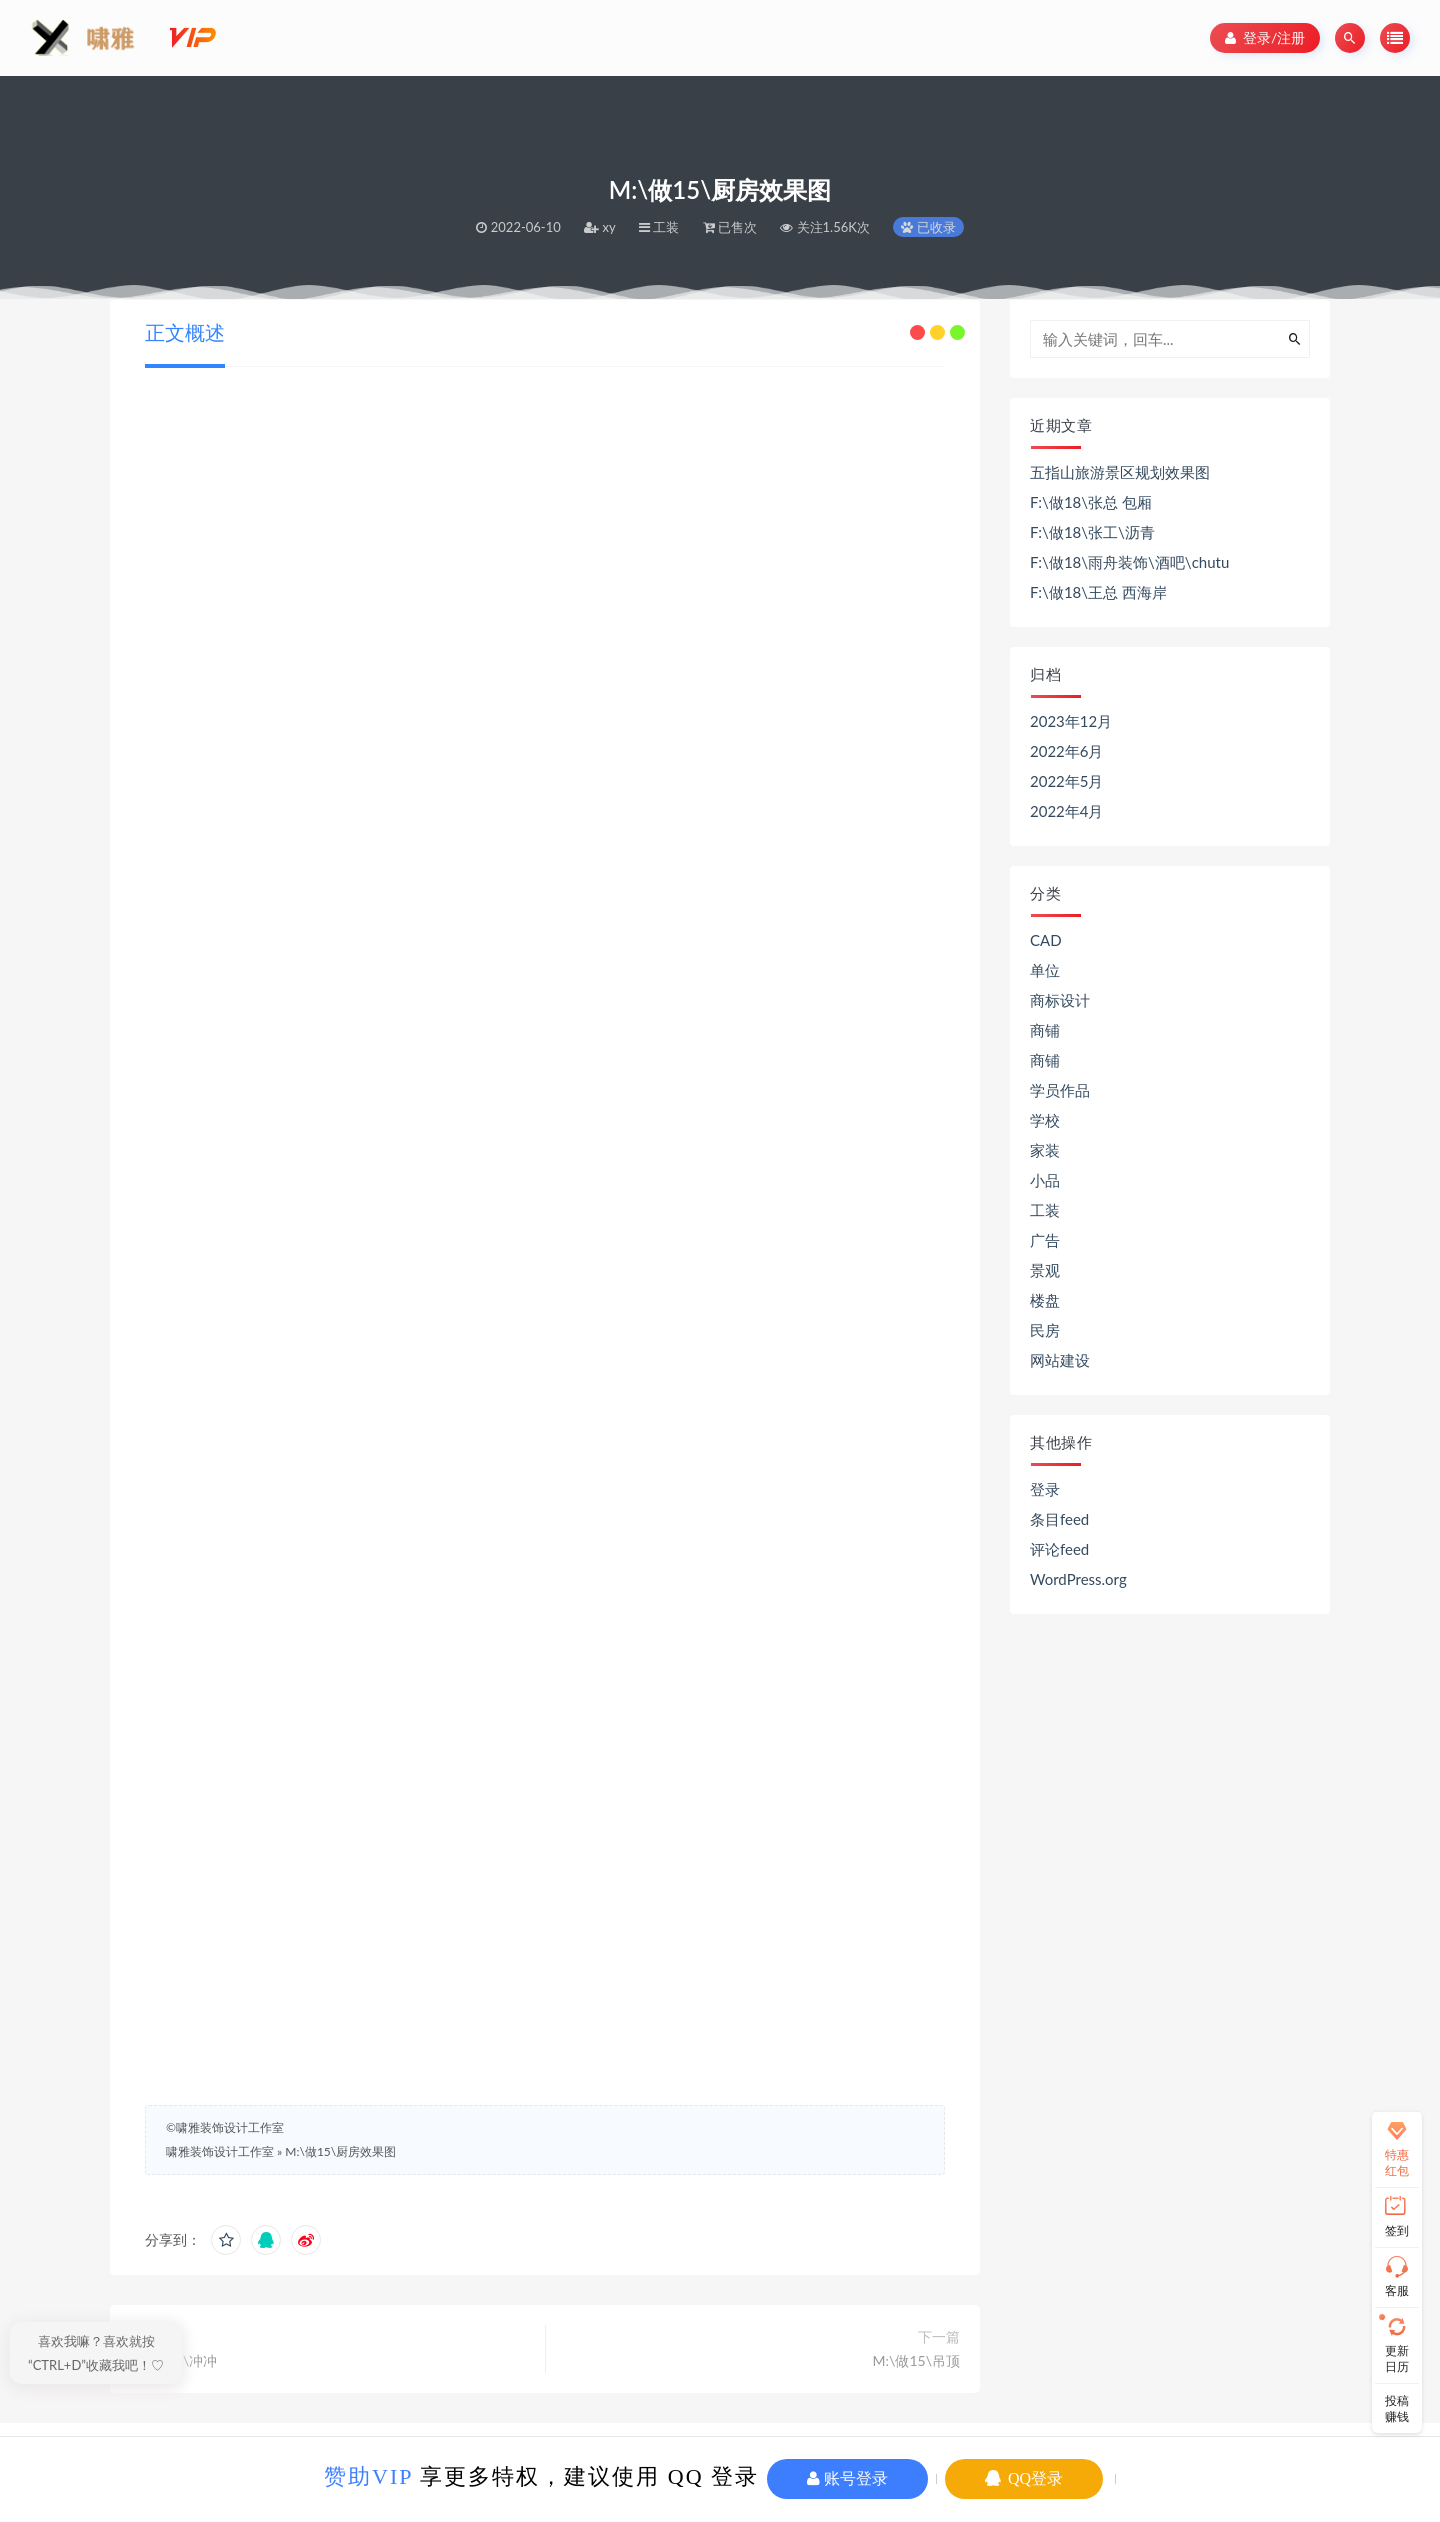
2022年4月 (1067, 811)
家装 (1045, 1150)
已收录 (928, 227)
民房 (1045, 1330)
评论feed (1059, 1549)
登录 (1045, 1489)
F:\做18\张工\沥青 (1092, 532)
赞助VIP (368, 2476)
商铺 (1045, 1030)
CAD (1046, 940)
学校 (1045, 1120)
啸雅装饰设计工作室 (220, 2151)
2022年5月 (1067, 781)
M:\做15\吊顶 (916, 2360)
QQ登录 (1024, 2478)
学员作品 (1060, 1090)
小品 (1045, 1180)
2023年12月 (1071, 721)
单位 (1045, 970)
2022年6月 (1067, 751)
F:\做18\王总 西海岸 (1098, 592)
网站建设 (1060, 1360)
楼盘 (1045, 1300)
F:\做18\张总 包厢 (1091, 502)
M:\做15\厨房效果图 (340, 2151)
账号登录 (847, 2478)
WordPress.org (1078, 1579)
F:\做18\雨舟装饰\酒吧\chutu (1129, 562)
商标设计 (1060, 1000)
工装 (1045, 1210)
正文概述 (185, 332)
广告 (1045, 1240)
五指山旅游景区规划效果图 (1120, 472)
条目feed (1059, 1519)
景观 (1045, 1270)
